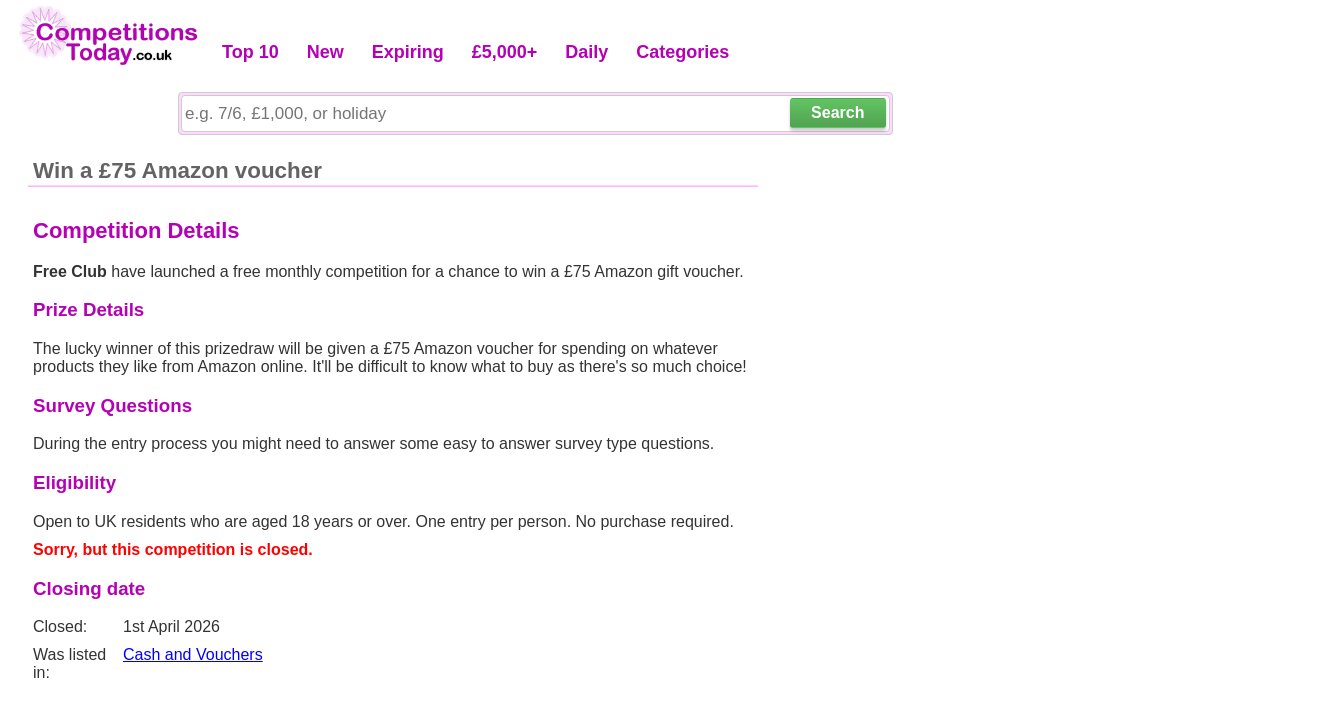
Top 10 (250, 52)
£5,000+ (505, 52)
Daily (586, 52)
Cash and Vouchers (193, 654)
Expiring (408, 52)
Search (837, 112)
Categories (682, 52)
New (325, 52)
